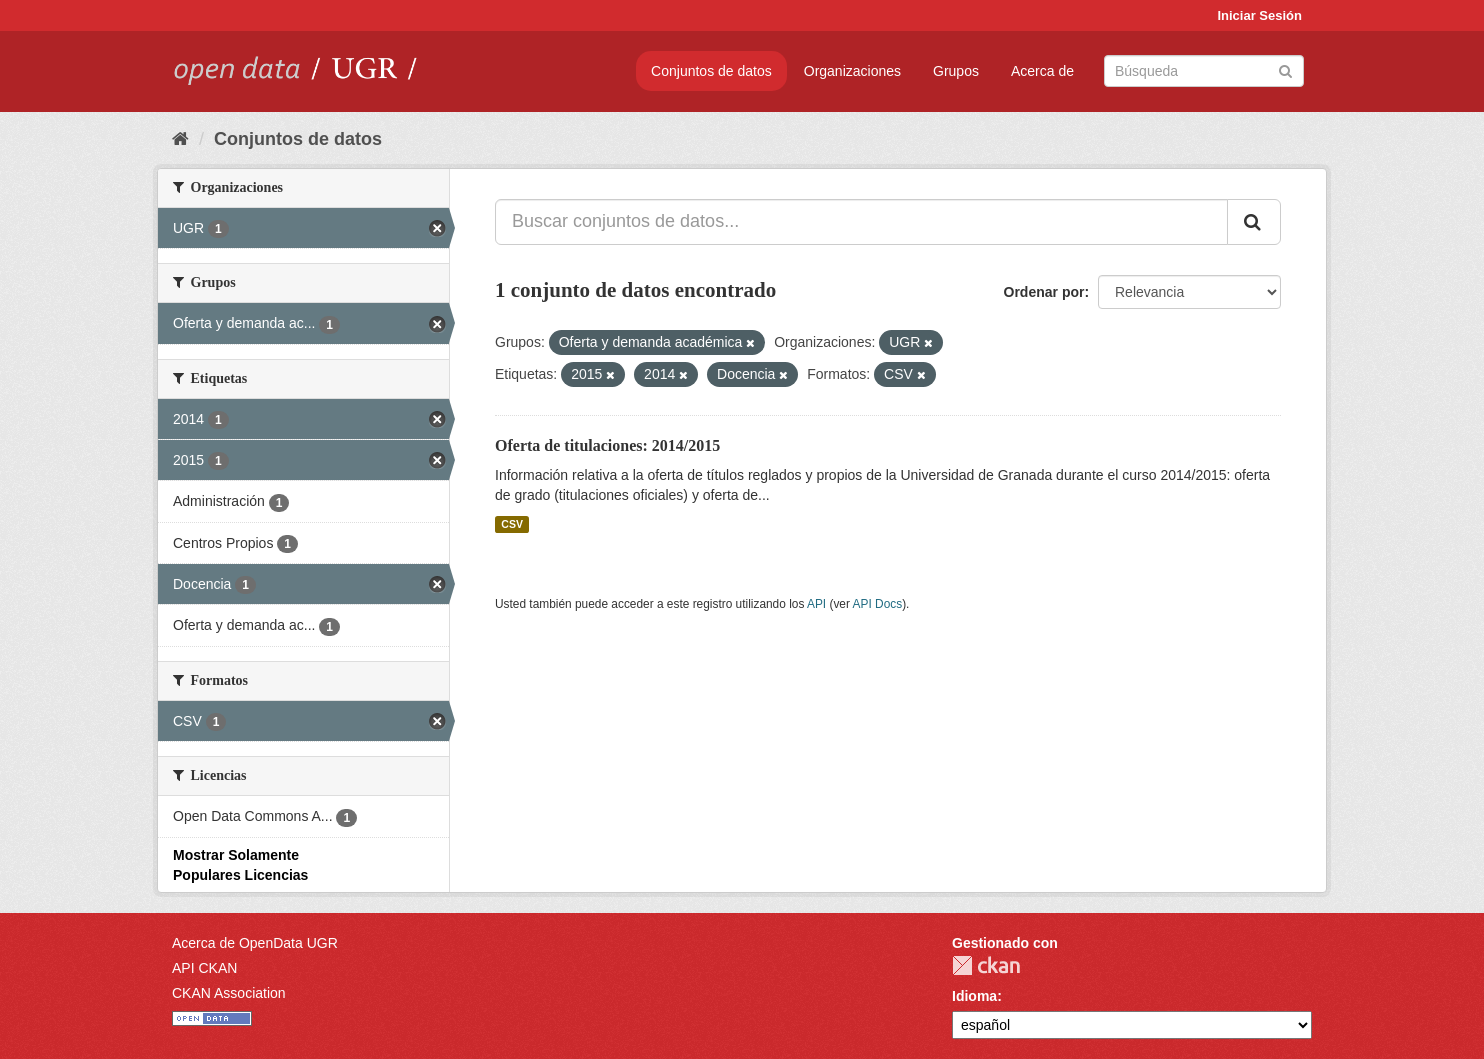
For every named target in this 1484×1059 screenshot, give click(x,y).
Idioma (974, 996)
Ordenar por (1044, 292)
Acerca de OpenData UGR (255, 943)
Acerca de (1042, 71)
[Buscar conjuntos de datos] (1204, 71)
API (816, 604)
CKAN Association (229, 993)
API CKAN (204, 968)
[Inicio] (180, 139)
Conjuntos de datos (711, 71)
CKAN (986, 965)
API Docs (878, 604)
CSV (512, 524)
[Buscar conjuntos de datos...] (861, 222)
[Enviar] (1285, 69)
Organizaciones (852, 71)
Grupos (956, 71)
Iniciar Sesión (1259, 15)
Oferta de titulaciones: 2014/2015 (607, 445)
